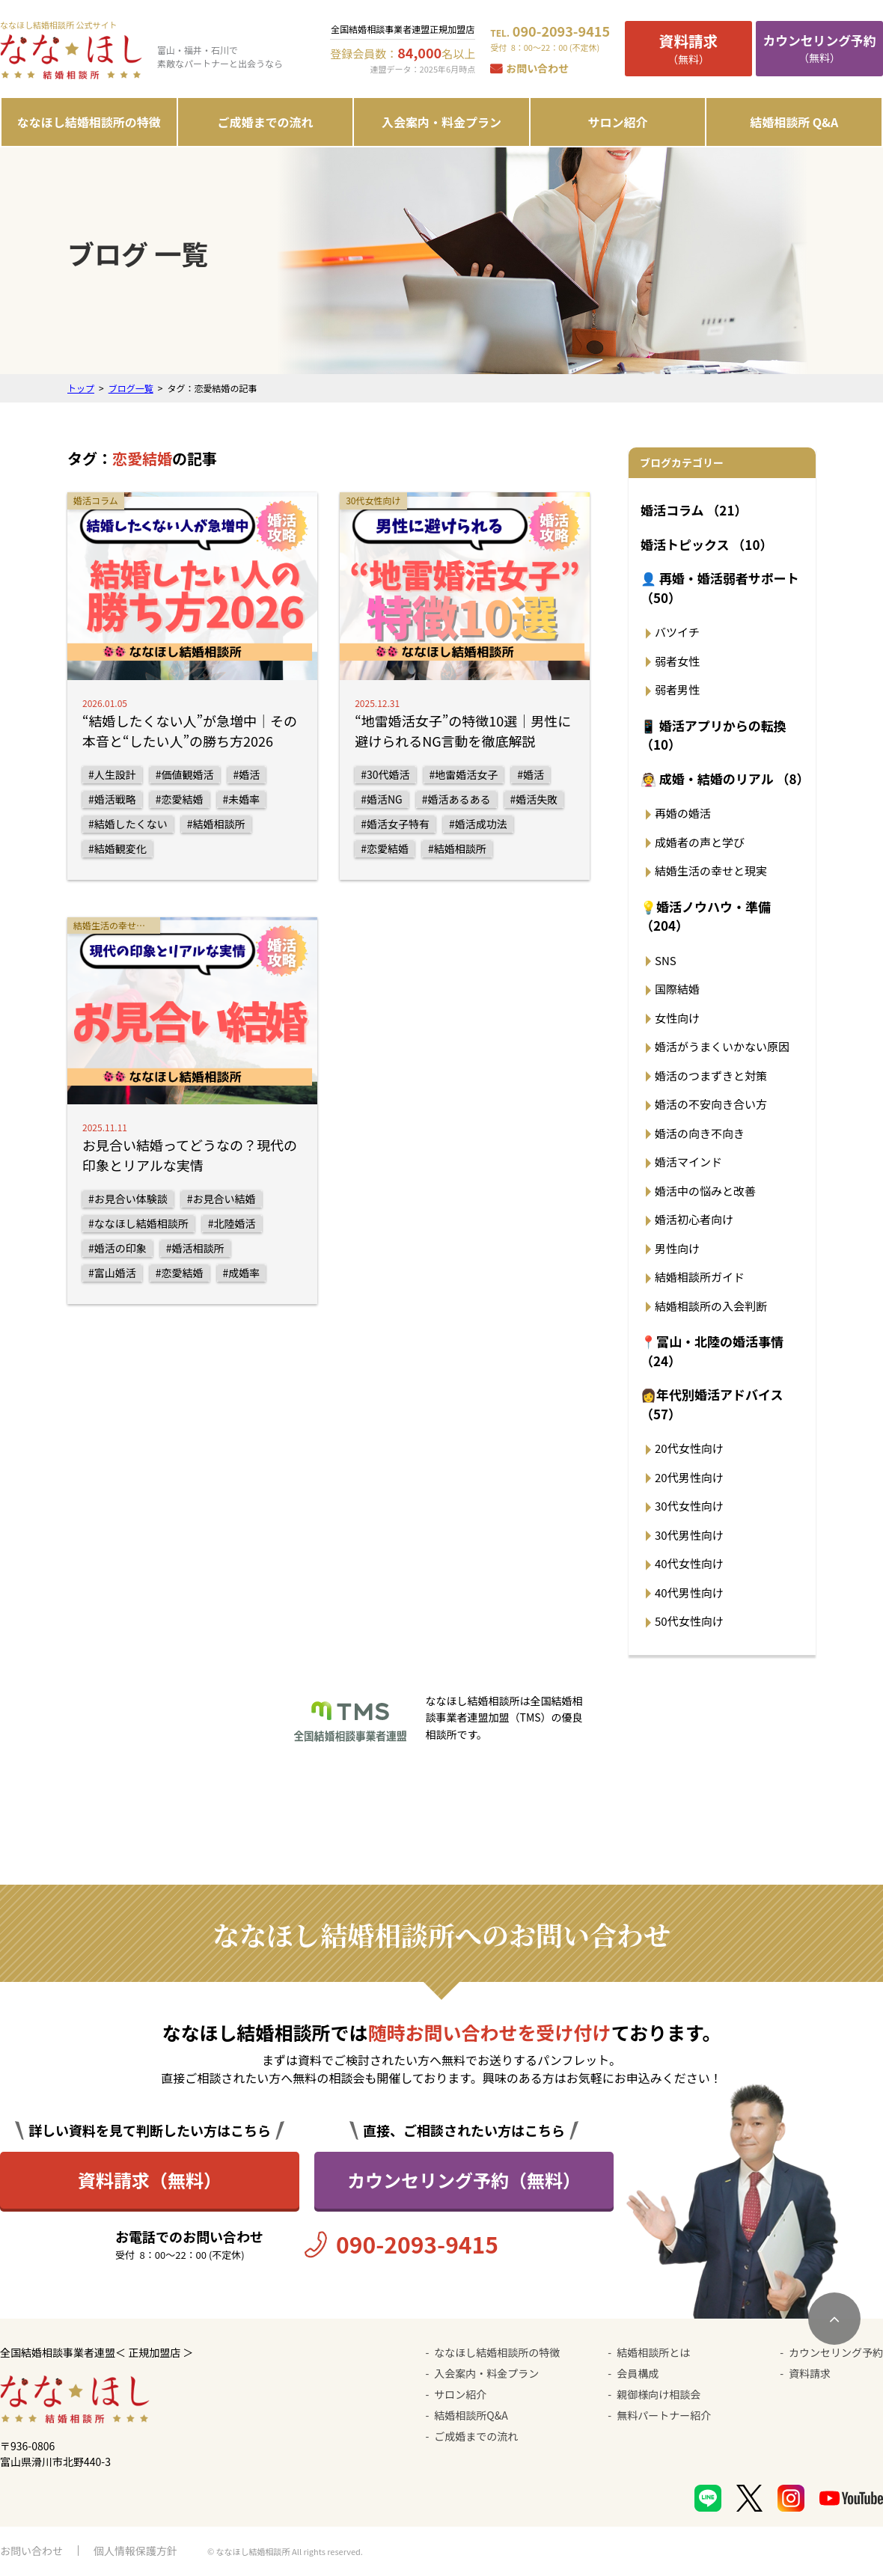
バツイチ (677, 632)
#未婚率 (241, 799)
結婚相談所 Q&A (794, 122)
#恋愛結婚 (180, 799)
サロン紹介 (618, 122)
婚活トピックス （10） (706, 544)
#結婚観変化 (117, 848)
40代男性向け (689, 1592)
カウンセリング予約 (836, 2352)
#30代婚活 (385, 774)
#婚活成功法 (478, 823)
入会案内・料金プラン (441, 122)
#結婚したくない (128, 823)
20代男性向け (689, 1477)
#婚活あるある (456, 799)
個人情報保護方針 (135, 2550)
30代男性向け (689, 1535)
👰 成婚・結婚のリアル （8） (724, 778)
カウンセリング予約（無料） (464, 2180)
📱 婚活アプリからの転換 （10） (713, 735)
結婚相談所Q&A (470, 2415)
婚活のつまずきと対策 (711, 1075)
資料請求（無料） (149, 2180)
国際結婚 (677, 989)
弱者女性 (677, 661)
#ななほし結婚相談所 (138, 1223)
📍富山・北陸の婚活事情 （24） (712, 1351)
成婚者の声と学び (700, 842)
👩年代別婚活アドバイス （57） (712, 1404)
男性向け (677, 1248)
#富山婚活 (112, 1272)
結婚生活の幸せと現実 (711, 870)
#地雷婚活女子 (464, 774)
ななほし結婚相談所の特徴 (89, 122)
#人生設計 (112, 774)
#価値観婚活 (185, 774)
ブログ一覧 (131, 388)
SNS (665, 960)
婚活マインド (688, 1161)
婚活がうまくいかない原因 (722, 1046)
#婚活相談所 (195, 1247)
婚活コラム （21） (694, 510)
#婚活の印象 (117, 1247)
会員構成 (638, 2373)
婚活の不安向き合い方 (711, 1104)
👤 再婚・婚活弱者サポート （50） (720, 588)
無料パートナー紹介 (664, 2415)
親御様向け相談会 (658, 2394)
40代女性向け (689, 1563)
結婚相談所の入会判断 (711, 1306)
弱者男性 (677, 689)
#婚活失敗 (534, 799)
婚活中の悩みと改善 (705, 1191)
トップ (80, 388)
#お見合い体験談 (128, 1198)
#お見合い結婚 (221, 1198)
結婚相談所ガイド (700, 1277)
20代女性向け (689, 1448)
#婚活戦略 (112, 799)
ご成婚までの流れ (265, 122)
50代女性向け (689, 1621)
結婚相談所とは (653, 2352)
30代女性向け (689, 1506)
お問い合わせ (537, 68)
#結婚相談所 (216, 823)
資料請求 (810, 2373)
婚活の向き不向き (700, 1133)
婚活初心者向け (694, 1219)
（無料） (688, 48)
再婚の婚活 (683, 813)
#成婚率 (241, 1272)
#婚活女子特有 (395, 823)
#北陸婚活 (232, 1223)
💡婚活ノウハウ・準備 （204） (706, 916)
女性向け (677, 1018)
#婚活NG (382, 799)
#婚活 (246, 774)
